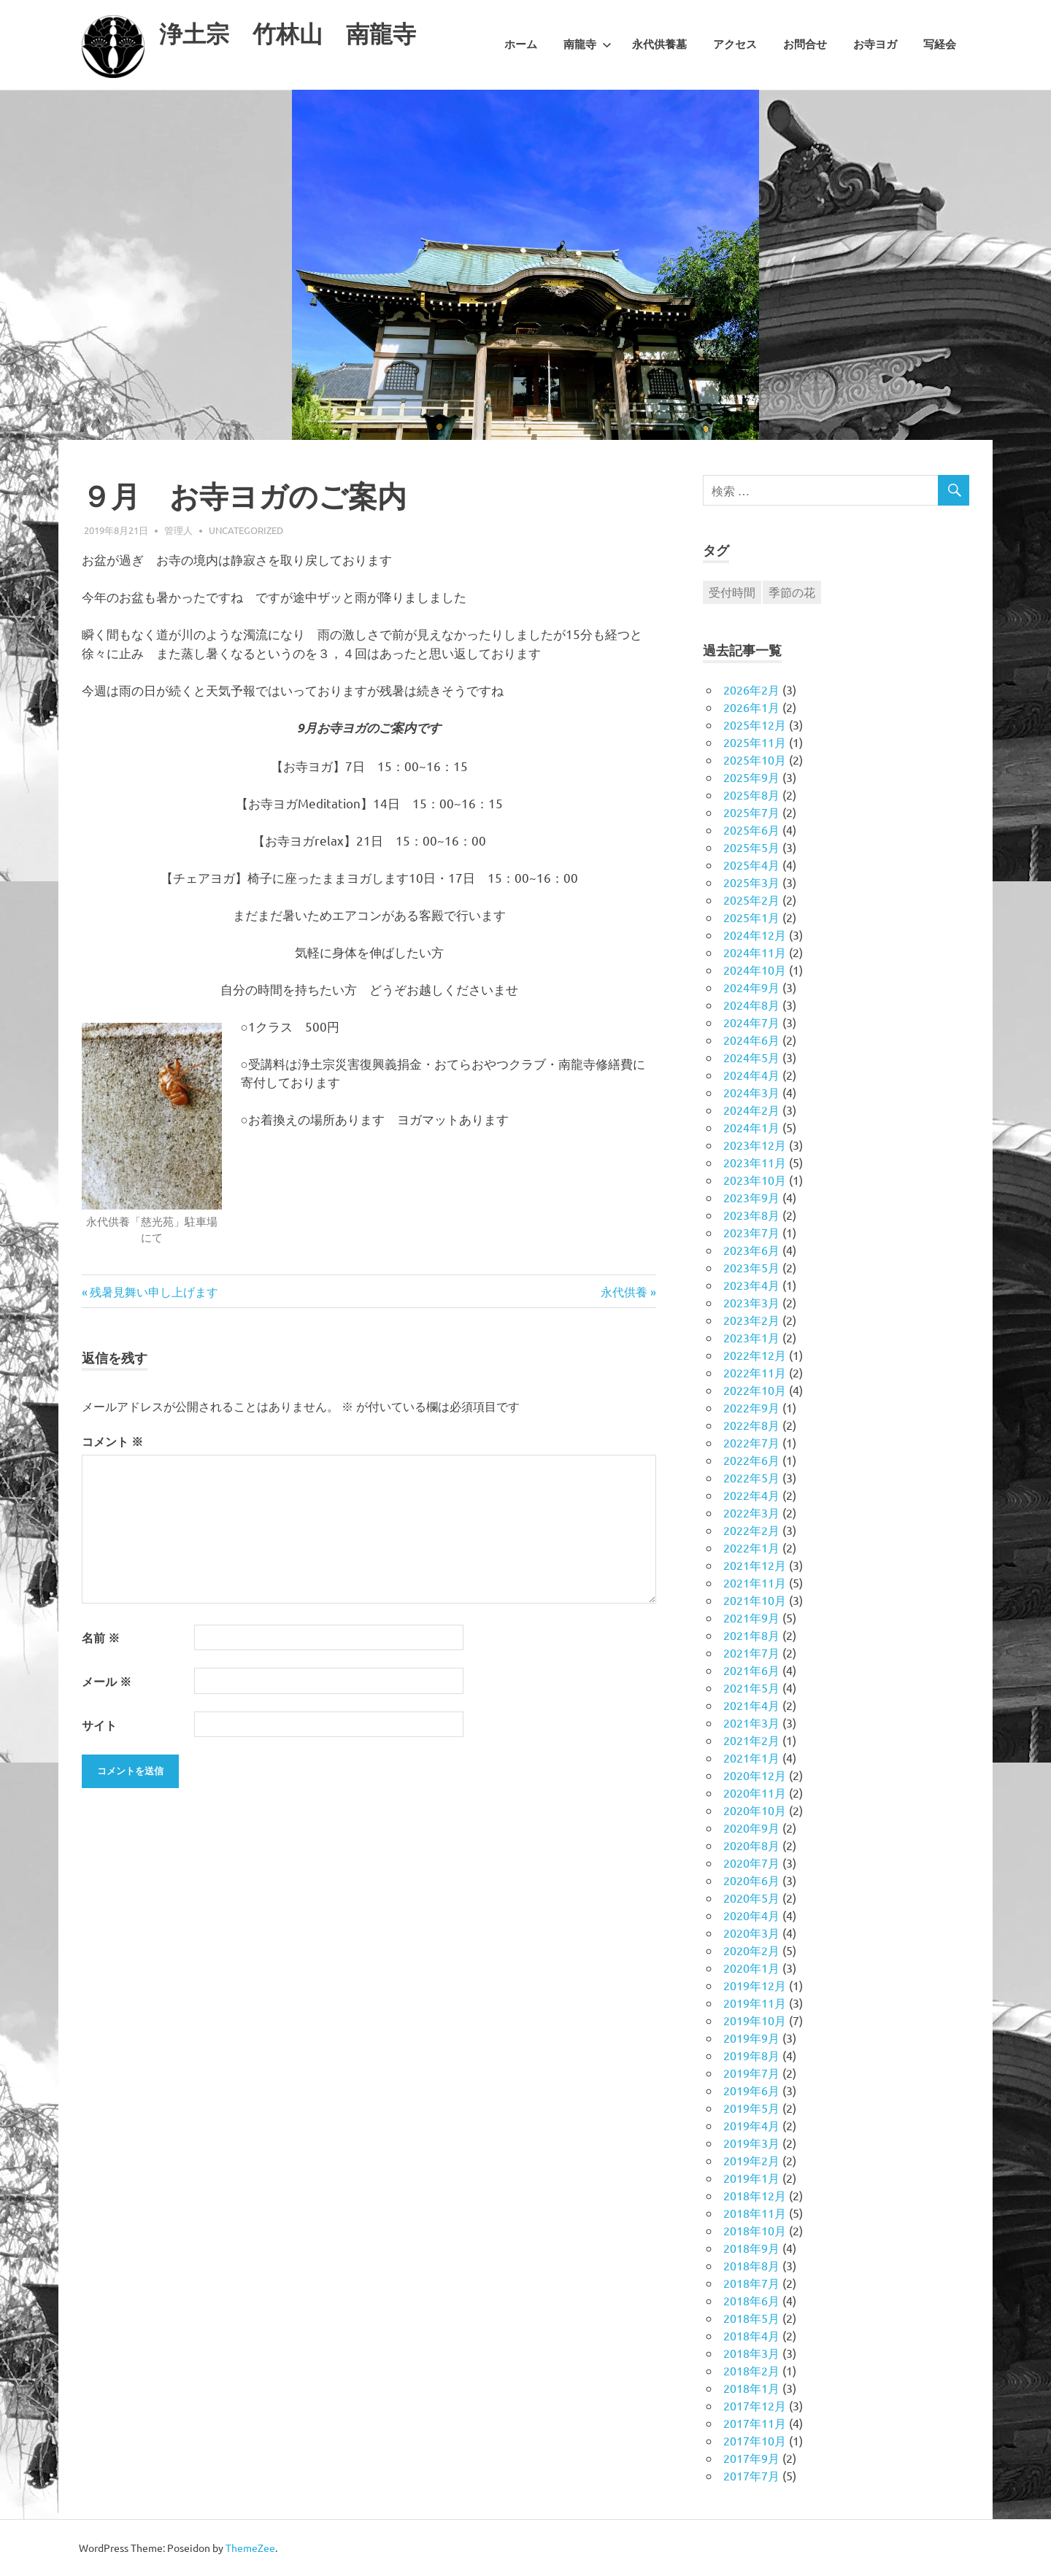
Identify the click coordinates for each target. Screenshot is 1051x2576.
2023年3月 (751, 1302)
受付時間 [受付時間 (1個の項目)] (732, 591)
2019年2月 (751, 2160)
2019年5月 (751, 2107)
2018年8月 (751, 2265)
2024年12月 (754, 934)
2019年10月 (754, 2020)
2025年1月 (751, 917)
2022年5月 (751, 1477)
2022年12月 (754, 1354)
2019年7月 (751, 2072)
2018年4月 (751, 2335)
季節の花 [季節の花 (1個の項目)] (792, 591)
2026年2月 (751, 689)
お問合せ (805, 44)
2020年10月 (754, 1810)
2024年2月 (751, 1109)
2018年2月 (751, 2370)
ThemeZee (250, 2547)
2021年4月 (751, 1705)
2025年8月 (751, 794)
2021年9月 (751, 1617)
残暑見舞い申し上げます (153, 1291)
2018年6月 (751, 2300)
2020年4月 (751, 1915)
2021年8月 (751, 1635)
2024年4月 (751, 1074)
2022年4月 (751, 1495)
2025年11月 (754, 742)
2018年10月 (754, 2230)
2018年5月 (751, 2317)
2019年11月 (754, 2002)
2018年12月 (754, 2195)
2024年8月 (751, 1004)
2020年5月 (751, 1897)
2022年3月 (751, 1512)
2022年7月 (751, 1442)
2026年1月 (751, 707)
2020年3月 (751, 1932)
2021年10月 (754, 1600)
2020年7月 (751, 1862)
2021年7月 (751, 1652)
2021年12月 (754, 1565)
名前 (101, 1637)
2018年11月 (754, 2212)
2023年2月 (751, 1319)
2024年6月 (751, 1039)
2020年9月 (751, 1827)
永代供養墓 (659, 44)
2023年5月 (751, 1267)
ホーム (520, 44)
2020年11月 (754, 1792)
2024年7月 (751, 1022)
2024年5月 (751, 1057)
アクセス (735, 44)
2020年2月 (751, 1950)
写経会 (939, 44)
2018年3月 (751, 2352)
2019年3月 (751, 2142)
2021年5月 (751, 1687)
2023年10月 (754, 1179)
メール (106, 1681)
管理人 (178, 530)
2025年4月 (751, 864)
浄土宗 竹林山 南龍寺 (311, 32)
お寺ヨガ (875, 44)
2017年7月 (751, 2475)
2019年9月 (751, 2037)
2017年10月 (754, 2440)
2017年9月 (751, 2458)
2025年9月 (751, 777)
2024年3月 (751, 1092)
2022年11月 (754, 1372)
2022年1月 (751, 1547)
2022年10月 (754, 1389)
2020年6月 (751, 1880)
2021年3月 (751, 1722)
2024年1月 (751, 1127)
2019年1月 (751, 2177)
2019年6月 (751, 2090)
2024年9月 (751, 987)
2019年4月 (751, 2125)
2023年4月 (751, 1284)
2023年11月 (754, 1162)
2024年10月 (754, 969)
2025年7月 (751, 812)
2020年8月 (751, 1845)
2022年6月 (751, 1460)
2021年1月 (751, 1757)
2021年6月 (751, 1670)
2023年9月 (751, 1197)
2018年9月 (751, 2247)
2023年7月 (751, 1232)
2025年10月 (754, 759)
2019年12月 (754, 1985)
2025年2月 (751, 899)
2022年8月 (751, 1424)
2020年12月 (754, 1775)
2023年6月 (751, 1249)
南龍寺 (587, 44)
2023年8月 (751, 1214)
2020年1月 (751, 1967)
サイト (99, 1725)
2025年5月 (751, 847)
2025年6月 (751, 829)
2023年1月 (751, 1337)
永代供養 (624, 1291)
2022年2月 (751, 1530)
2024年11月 (754, 952)
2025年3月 (751, 882)
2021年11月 (754, 1582)
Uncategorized (246, 530)
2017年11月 (754, 2423)
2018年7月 (751, 2282)
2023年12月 (754, 1144)
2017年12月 (754, 2405)
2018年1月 (751, 2387)
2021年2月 (751, 1740)
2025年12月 (754, 724)
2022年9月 (751, 1407)
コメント (112, 1441)
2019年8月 (751, 2055)
